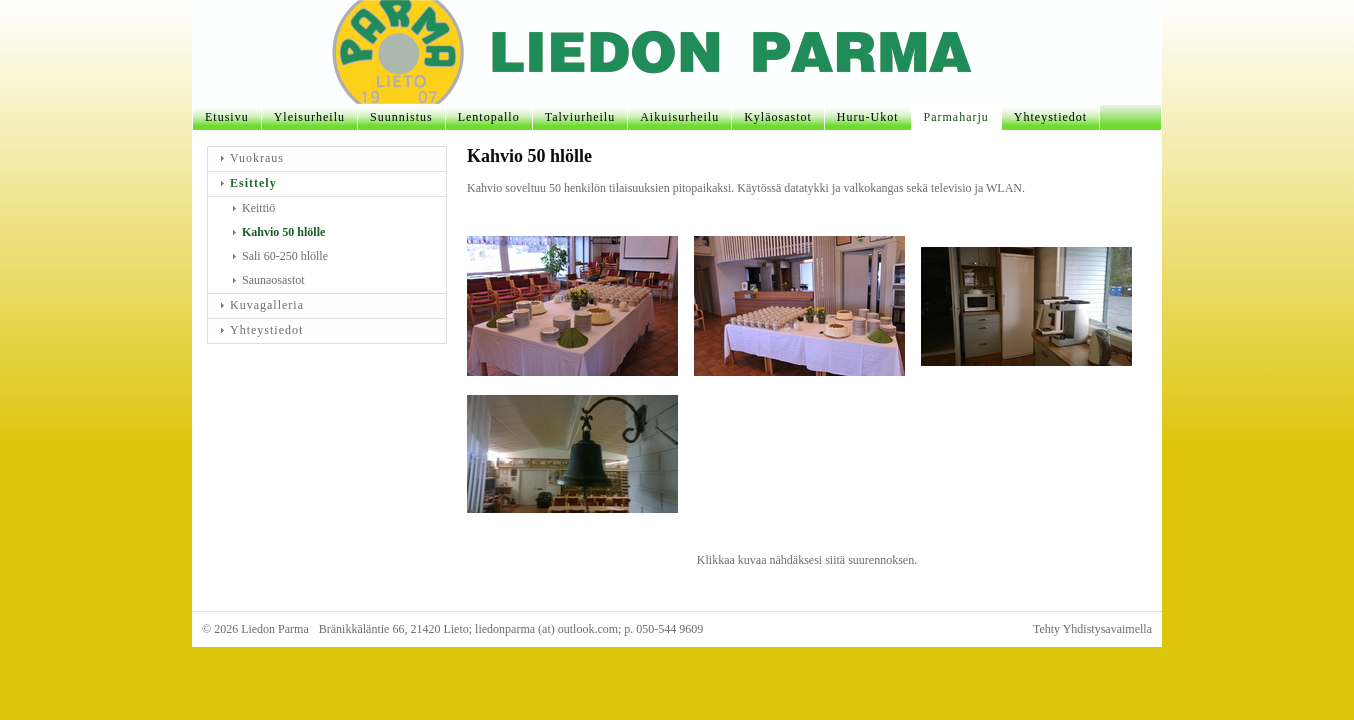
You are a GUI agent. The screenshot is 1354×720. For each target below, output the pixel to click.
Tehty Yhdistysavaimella (1092, 629)
